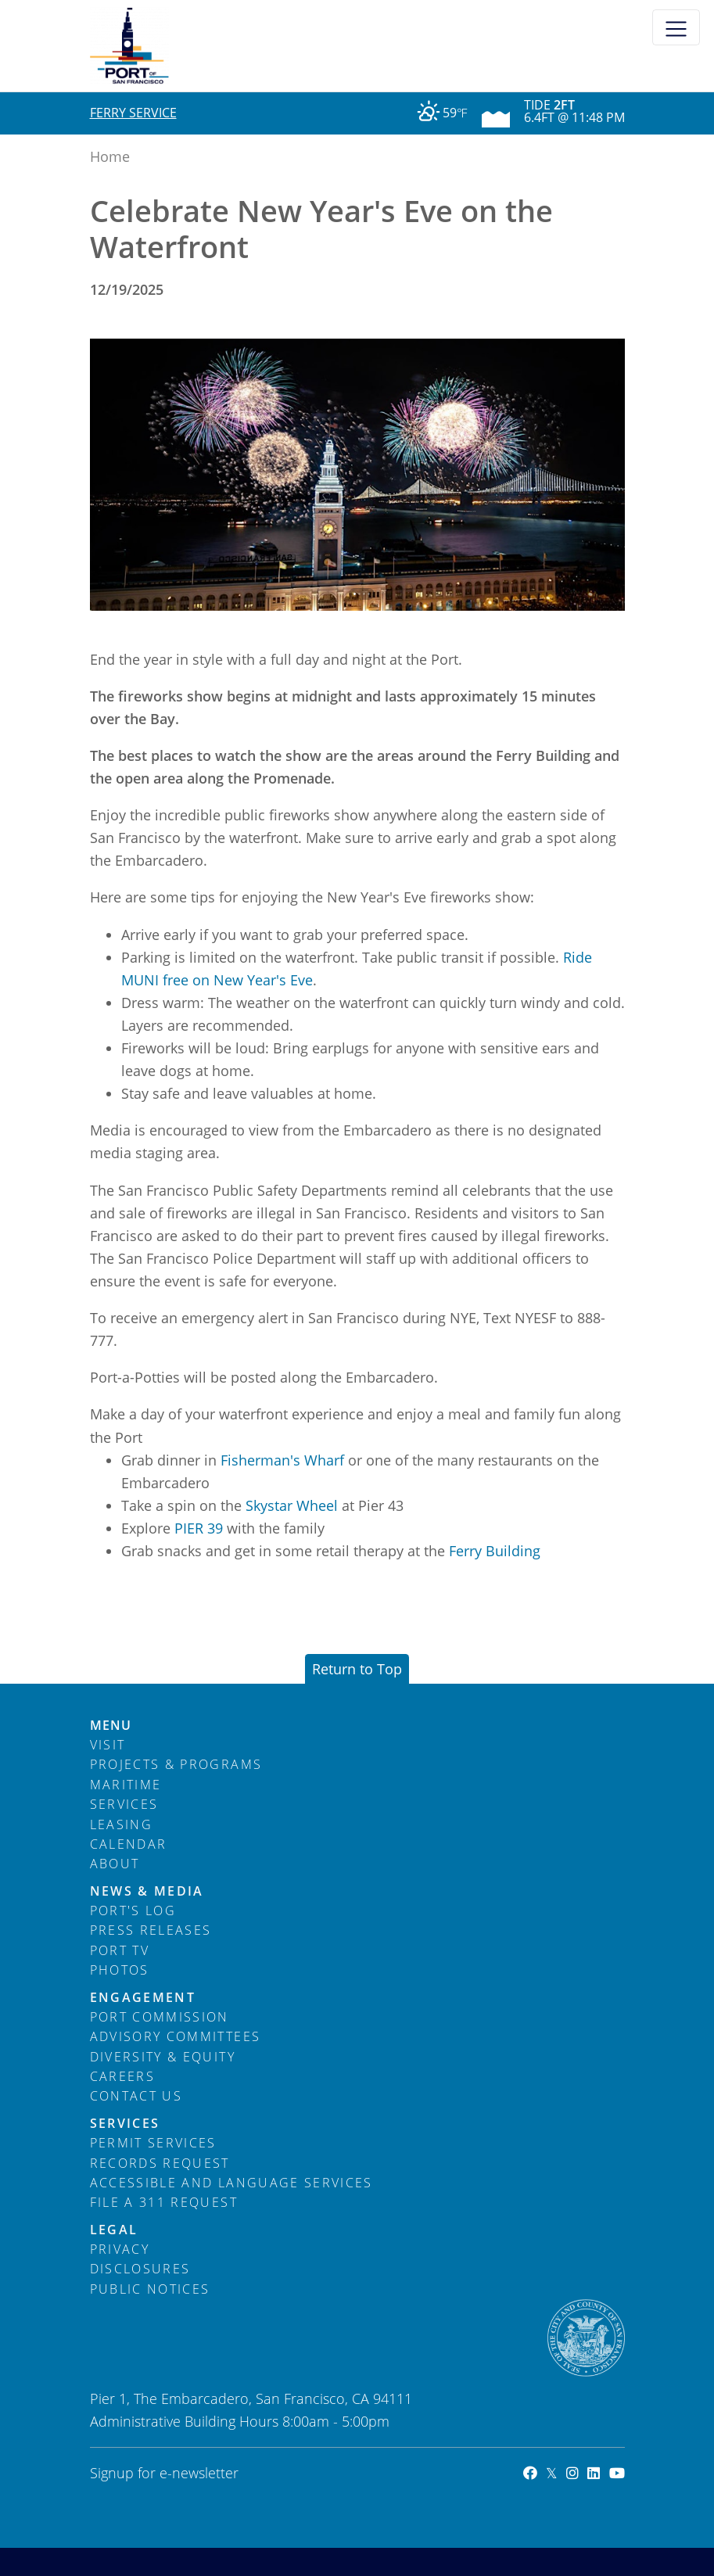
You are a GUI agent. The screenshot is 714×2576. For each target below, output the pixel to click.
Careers (122, 2076)
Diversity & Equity (162, 2056)
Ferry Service (133, 112)
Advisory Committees (175, 2036)
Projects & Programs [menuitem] (176, 1764)
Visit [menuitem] (108, 1744)
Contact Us (136, 2095)
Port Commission (159, 2016)
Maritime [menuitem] (126, 1784)
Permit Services (153, 2142)
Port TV (119, 1950)
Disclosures (140, 2268)
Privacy (119, 2249)
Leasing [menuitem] (121, 1824)
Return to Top (357, 1668)
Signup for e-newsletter (164, 2472)
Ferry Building (494, 1550)
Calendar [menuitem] (128, 1844)
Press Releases (151, 1930)
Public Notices (150, 2289)
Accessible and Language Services (231, 2182)
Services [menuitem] (124, 1804)
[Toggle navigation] (676, 27)
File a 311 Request (164, 2202)
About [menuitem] (115, 1863)
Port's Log (133, 1910)
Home (110, 156)
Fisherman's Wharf (282, 1460)
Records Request (160, 2163)
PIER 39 (198, 1528)
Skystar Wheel (292, 1505)
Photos (119, 1970)
